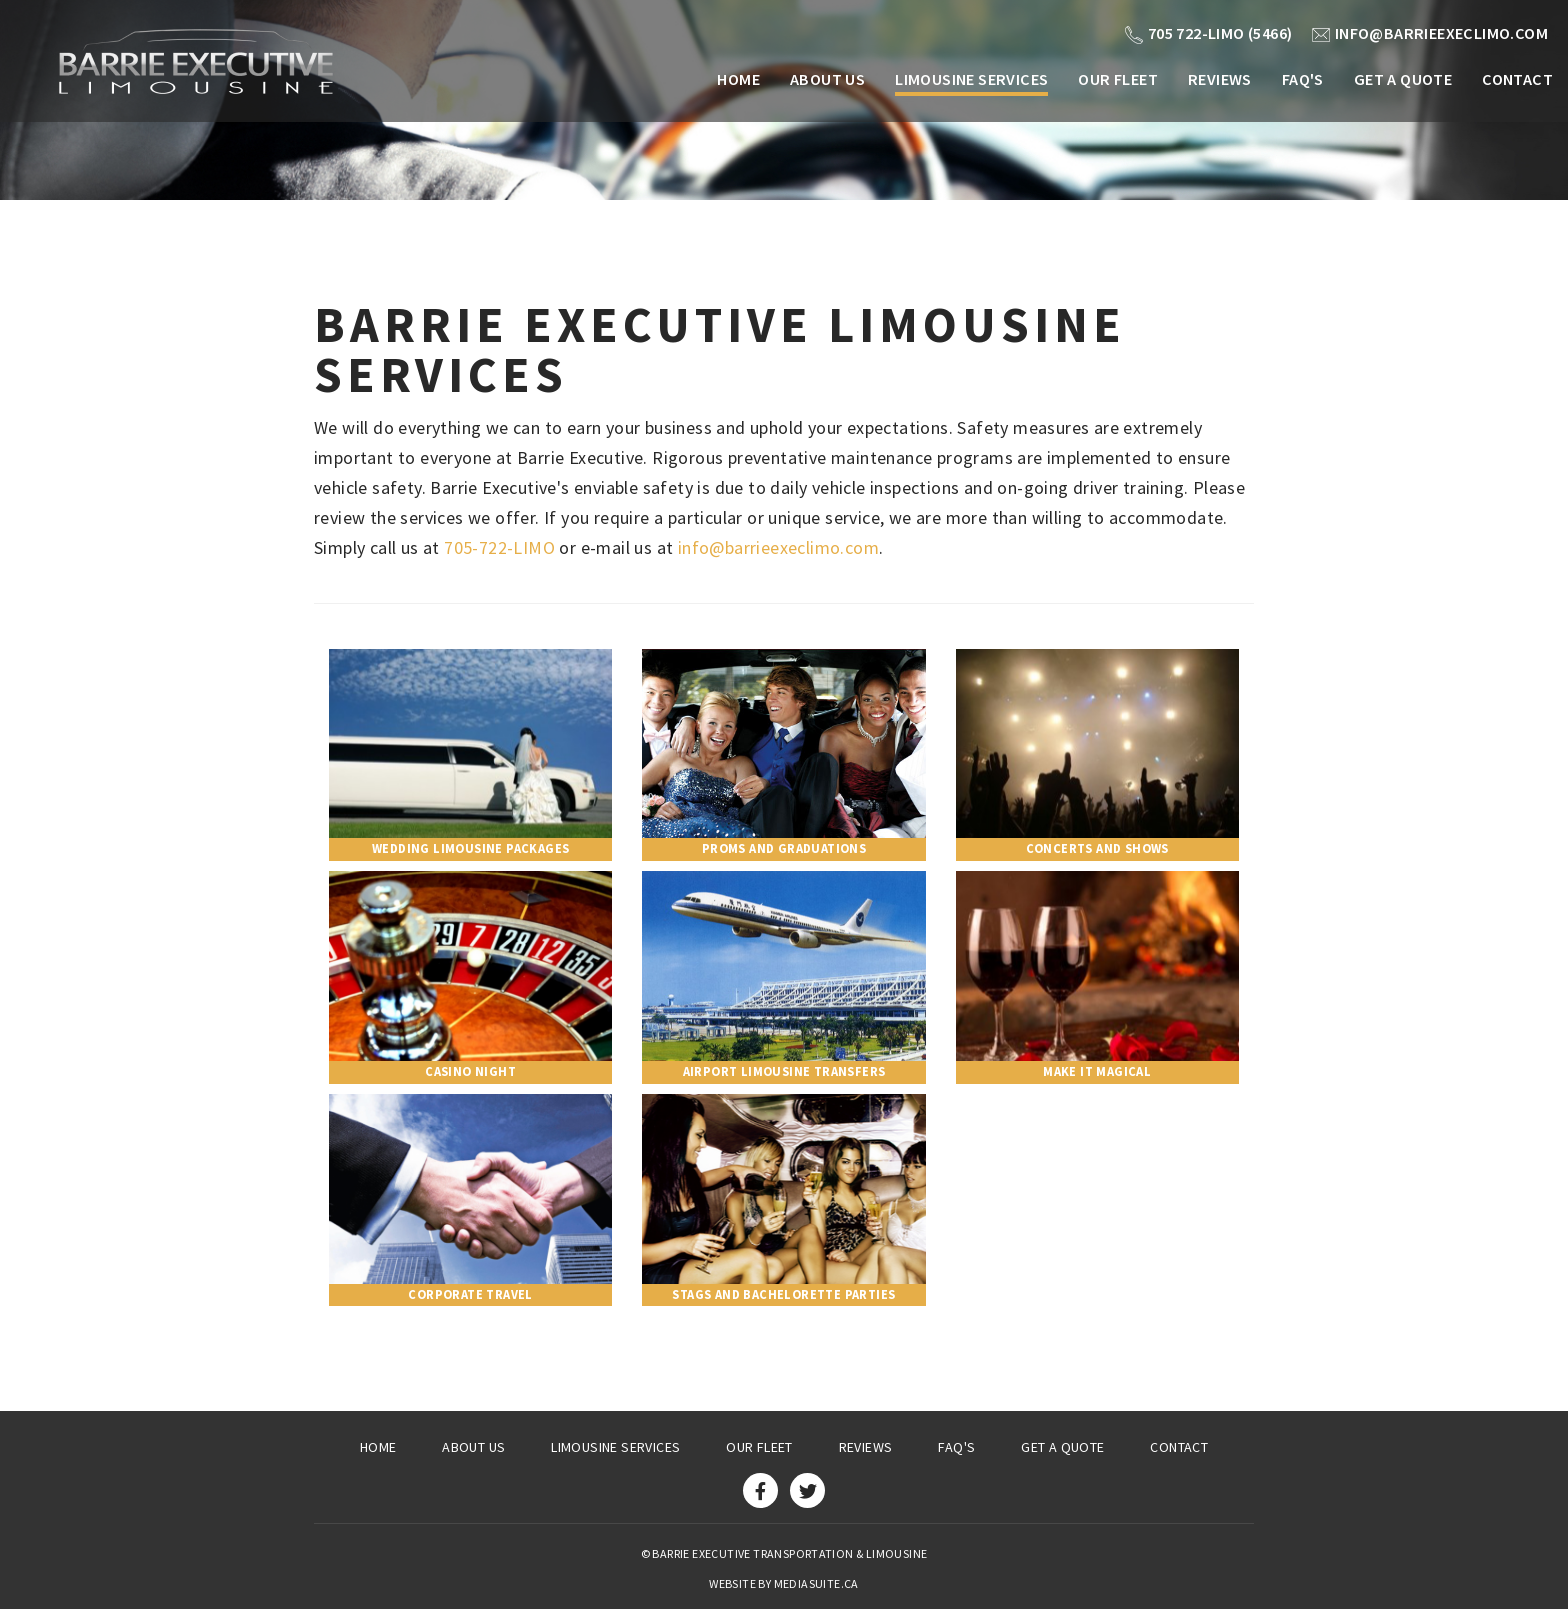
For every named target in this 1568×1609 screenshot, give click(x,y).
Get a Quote (1403, 79)
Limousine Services (971, 79)
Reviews (1220, 79)
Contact (1517, 79)
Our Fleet (1118, 79)
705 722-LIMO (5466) (1209, 33)
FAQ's (1303, 79)
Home (738, 79)
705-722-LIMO (499, 547)
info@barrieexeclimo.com (1430, 33)
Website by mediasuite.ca (784, 1583)
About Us (827, 79)
